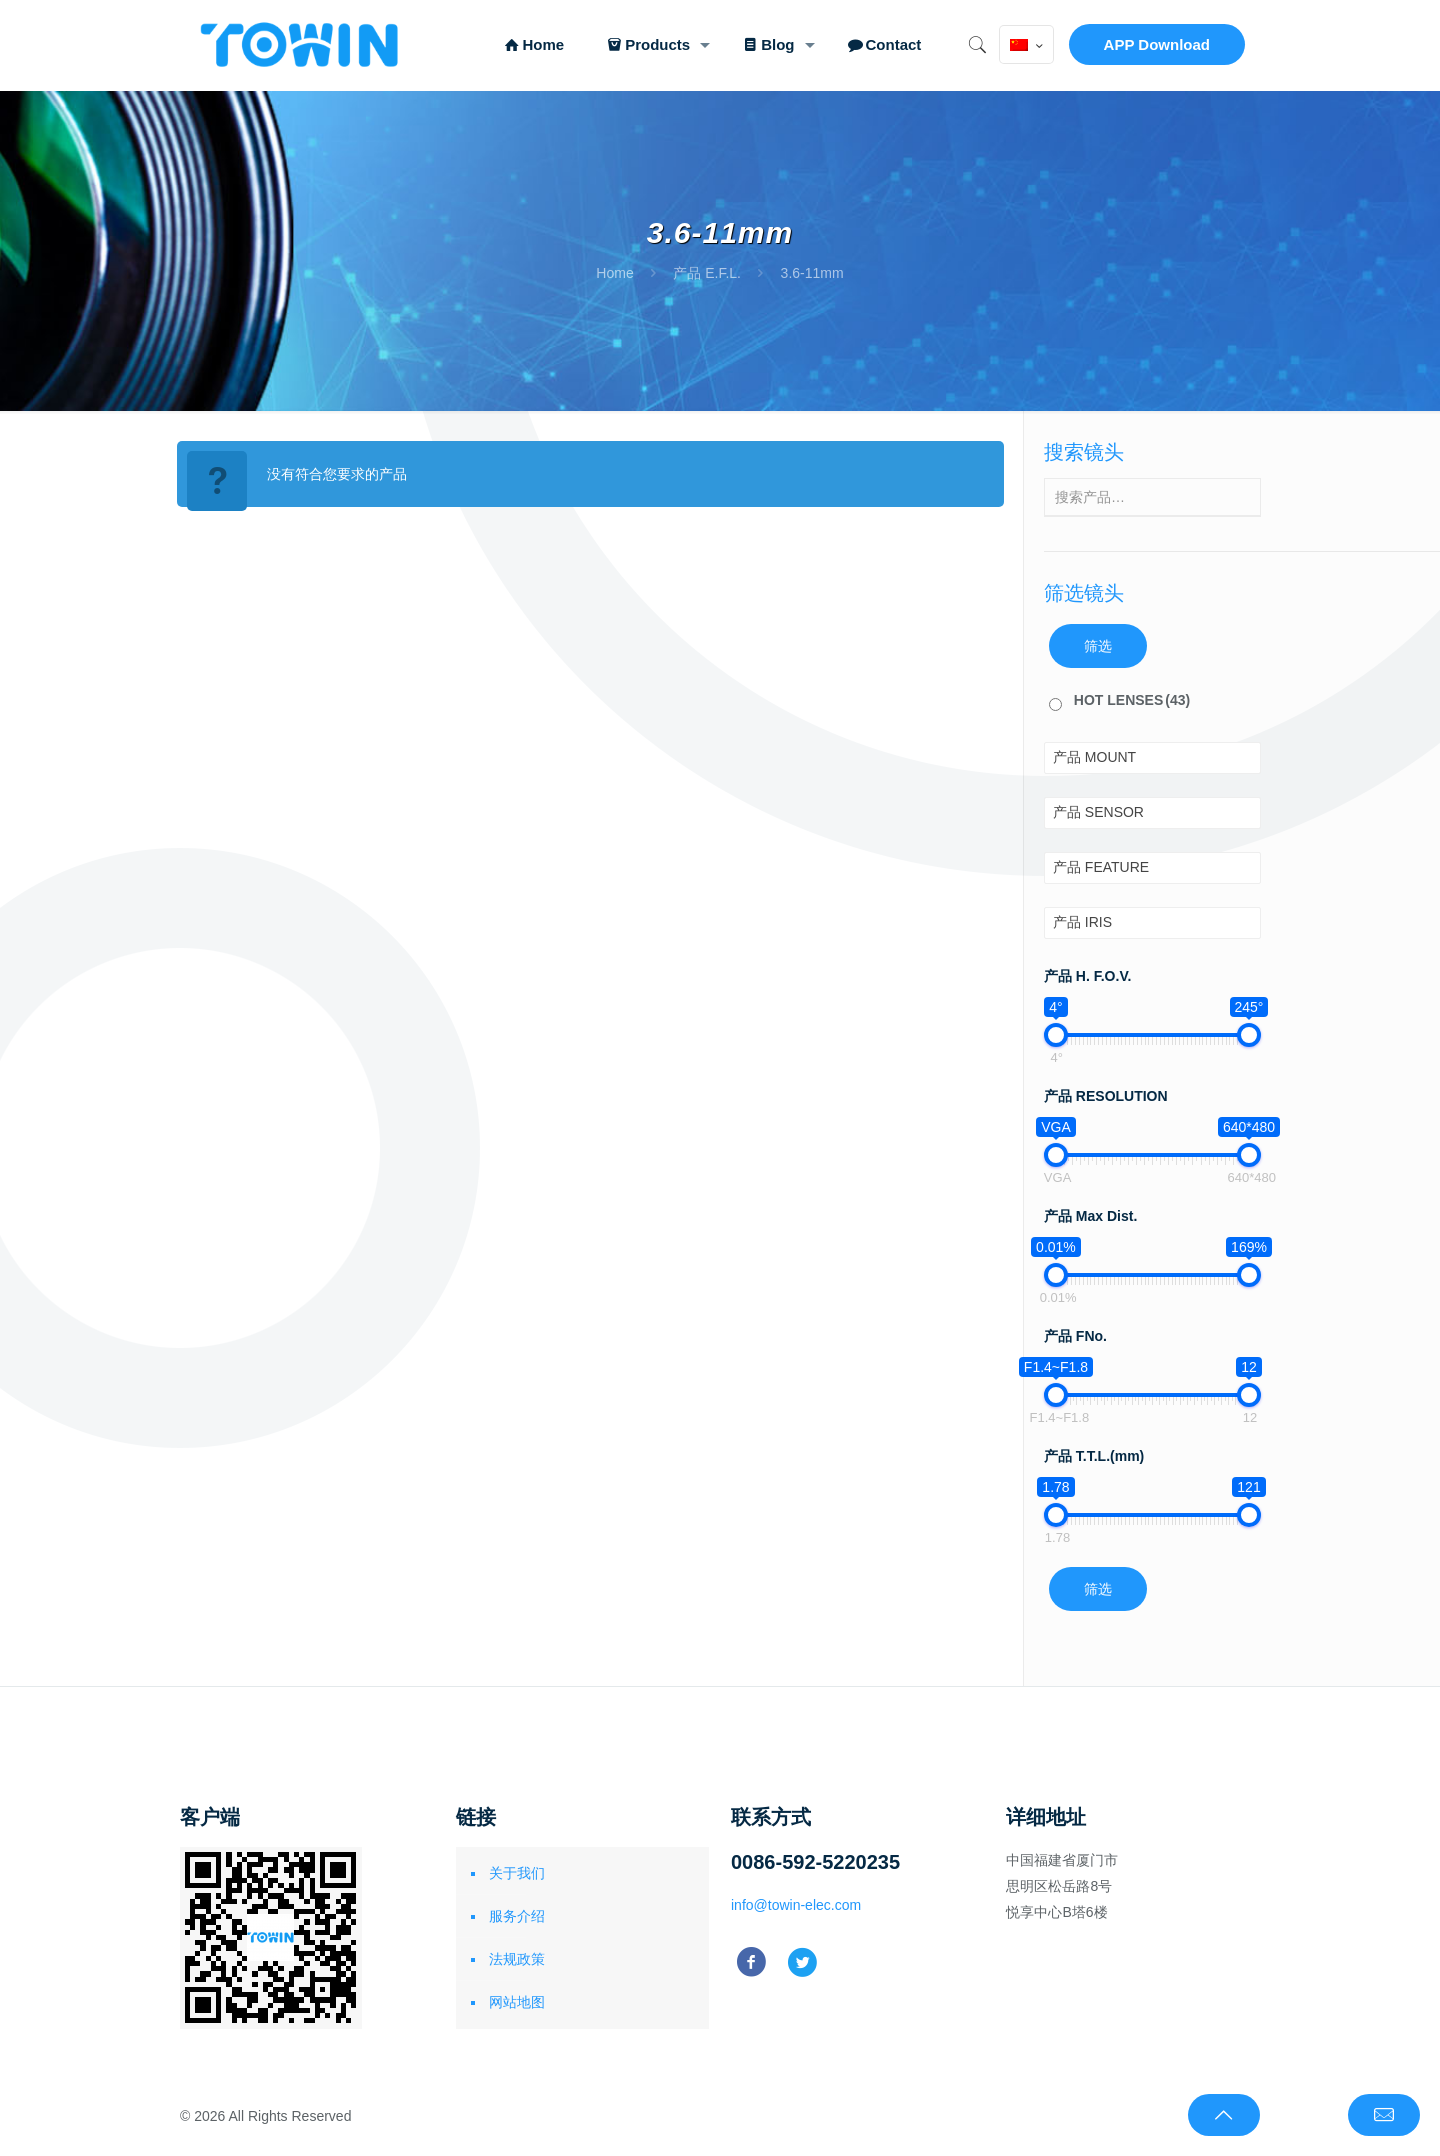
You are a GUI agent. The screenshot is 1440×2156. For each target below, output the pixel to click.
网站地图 (517, 2002)
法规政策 (517, 1959)
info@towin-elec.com (796, 1905)
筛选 (1098, 646)
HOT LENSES (1132, 700)
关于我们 (517, 1873)
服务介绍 (517, 1916)
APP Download (1157, 44)
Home (614, 273)
